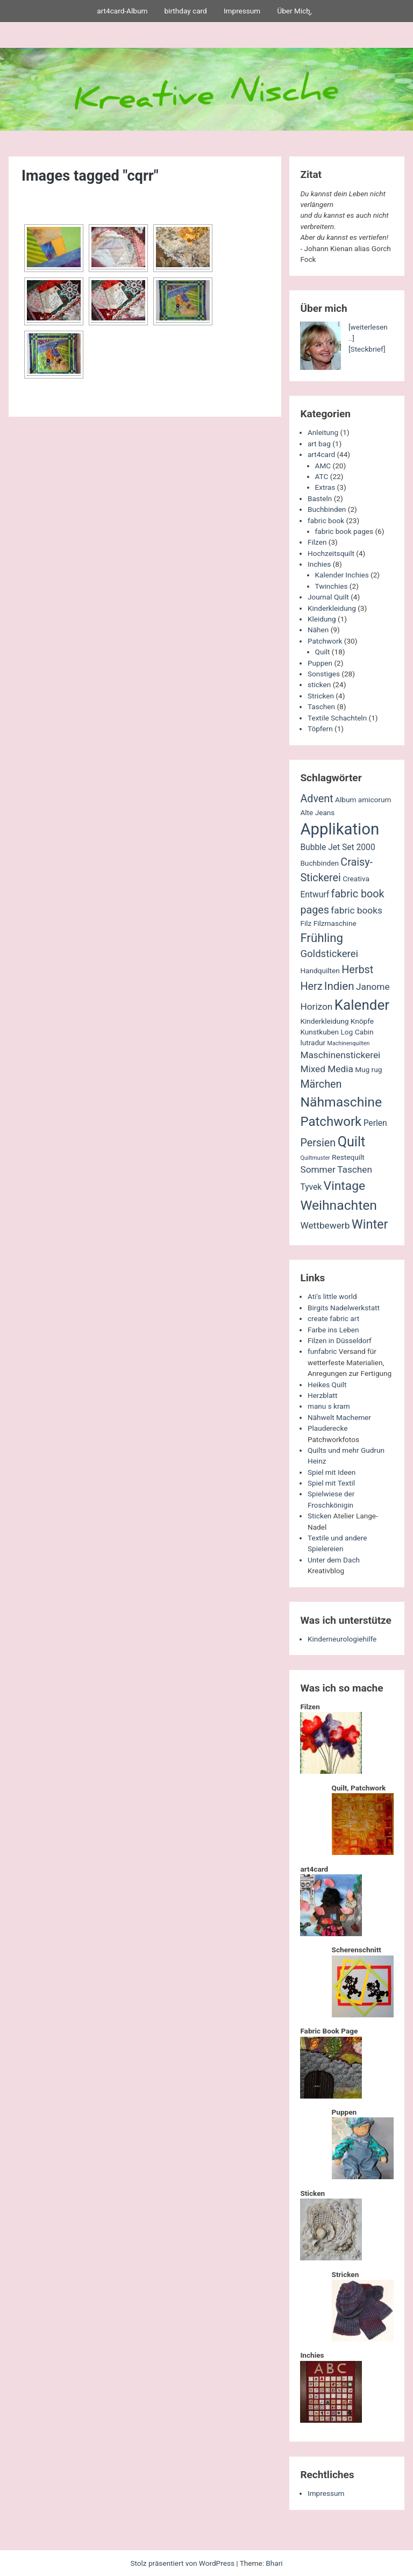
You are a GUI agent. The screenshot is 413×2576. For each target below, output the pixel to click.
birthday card (185, 10)
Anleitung (323, 432)
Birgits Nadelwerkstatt (344, 1307)
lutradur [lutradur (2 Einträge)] (312, 1042)
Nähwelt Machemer (339, 1417)
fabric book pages (344, 531)
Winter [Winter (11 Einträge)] (370, 1224)
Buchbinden (327, 509)
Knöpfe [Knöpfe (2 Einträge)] (362, 1021)
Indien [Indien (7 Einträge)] (339, 986)
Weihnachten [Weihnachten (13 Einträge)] (338, 1205)
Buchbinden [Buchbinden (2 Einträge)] (319, 863)
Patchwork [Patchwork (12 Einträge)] (330, 1121)
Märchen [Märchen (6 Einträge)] (320, 1084)
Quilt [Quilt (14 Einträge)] (352, 1142)
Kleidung (322, 619)
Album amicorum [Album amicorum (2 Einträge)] (363, 799)
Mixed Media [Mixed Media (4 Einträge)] (326, 1069)
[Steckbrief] (367, 349)
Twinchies (331, 586)
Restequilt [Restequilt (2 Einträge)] (348, 1157)
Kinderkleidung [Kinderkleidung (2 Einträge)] (324, 1021)
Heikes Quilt (327, 1384)
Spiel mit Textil (331, 1483)
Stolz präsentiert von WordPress (183, 2563)
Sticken (319, 1515)
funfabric (322, 1351)
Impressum (242, 10)
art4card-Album (122, 10)
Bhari (274, 2563)
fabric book (326, 520)
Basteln (320, 498)
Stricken (321, 695)
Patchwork (325, 641)
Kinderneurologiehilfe (342, 1639)
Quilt (322, 651)
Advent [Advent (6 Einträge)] (316, 799)
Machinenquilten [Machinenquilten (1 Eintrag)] (348, 1043)
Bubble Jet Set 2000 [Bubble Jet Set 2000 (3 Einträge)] (337, 847)
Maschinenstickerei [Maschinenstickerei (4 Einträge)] (340, 1055)
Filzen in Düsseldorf (340, 1340)
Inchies (319, 564)
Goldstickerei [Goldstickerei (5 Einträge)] (329, 954)
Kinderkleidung (332, 608)
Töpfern (320, 728)
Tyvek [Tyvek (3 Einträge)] (311, 1187)
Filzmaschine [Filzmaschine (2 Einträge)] (335, 923)
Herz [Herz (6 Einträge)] (311, 986)
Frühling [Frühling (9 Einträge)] (321, 938)
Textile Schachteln (337, 717)
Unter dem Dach (334, 1559)
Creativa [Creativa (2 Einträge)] (356, 878)
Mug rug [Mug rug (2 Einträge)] (368, 1069)
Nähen (318, 629)
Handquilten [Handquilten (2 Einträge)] (319, 970)
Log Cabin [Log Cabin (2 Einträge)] (357, 1031)
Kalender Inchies (342, 574)
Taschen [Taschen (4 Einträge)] (354, 1169)
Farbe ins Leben (333, 1329)
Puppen (320, 663)
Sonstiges (324, 673)
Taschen (321, 706)
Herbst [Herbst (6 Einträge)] (357, 970)
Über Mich (293, 10)
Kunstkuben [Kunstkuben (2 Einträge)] (319, 1031)
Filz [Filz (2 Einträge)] (305, 923)
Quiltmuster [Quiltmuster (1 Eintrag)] (315, 1157)
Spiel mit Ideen (331, 1472)
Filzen (317, 542)
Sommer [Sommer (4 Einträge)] (317, 1169)
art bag (319, 443)
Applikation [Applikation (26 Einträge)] (339, 829)
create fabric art (333, 1318)
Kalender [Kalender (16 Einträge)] (361, 1005)
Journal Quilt (328, 597)
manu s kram (329, 1406)
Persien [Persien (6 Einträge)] (318, 1143)
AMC (323, 465)
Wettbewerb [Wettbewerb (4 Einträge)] (325, 1225)
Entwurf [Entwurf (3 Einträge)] (314, 895)
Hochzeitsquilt (331, 553)
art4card (321, 454)
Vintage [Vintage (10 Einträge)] (345, 1186)
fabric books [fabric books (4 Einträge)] (356, 910)
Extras (325, 487)
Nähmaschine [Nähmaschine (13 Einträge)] (341, 1102)
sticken (319, 684)
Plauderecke (327, 1428)
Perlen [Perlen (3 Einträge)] (375, 1123)
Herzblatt (322, 1395)
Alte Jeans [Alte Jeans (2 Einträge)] (317, 812)
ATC (322, 476)
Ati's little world (332, 1296)
